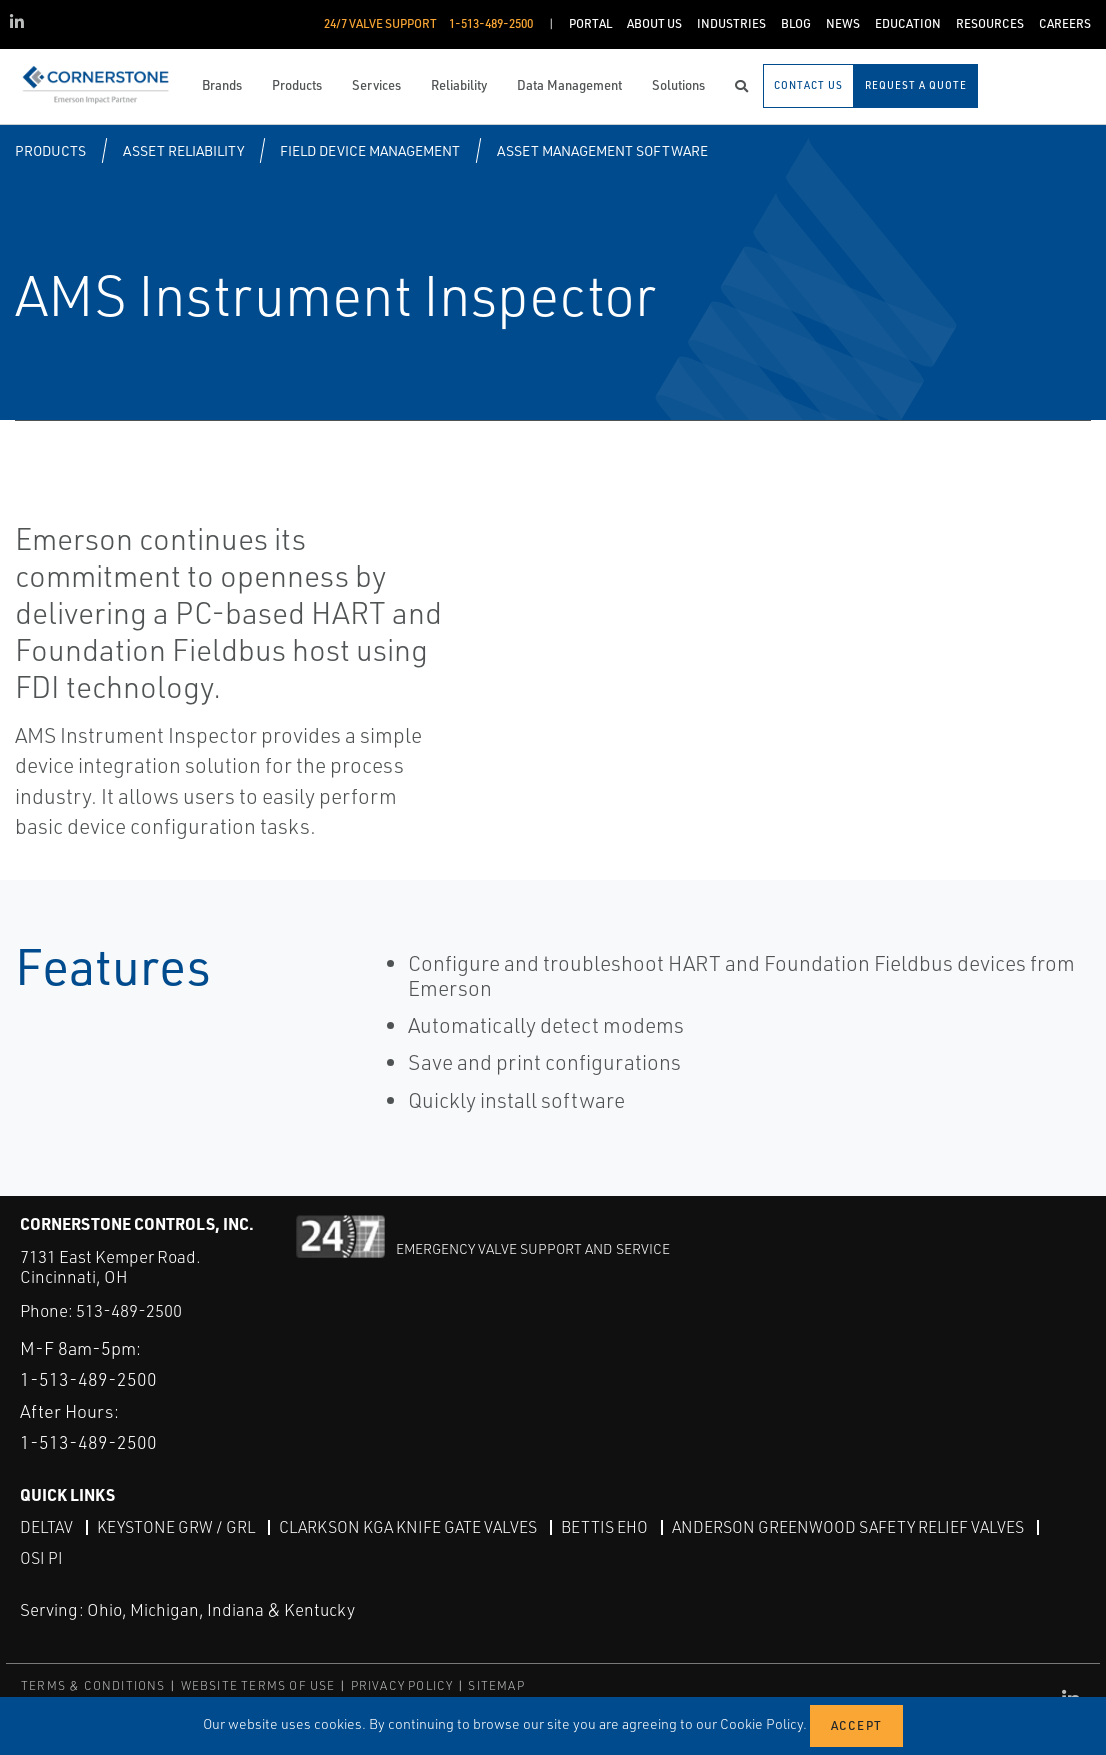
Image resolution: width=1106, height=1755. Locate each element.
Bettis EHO (604, 1526)
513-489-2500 (129, 1310)
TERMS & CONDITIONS (93, 1684)
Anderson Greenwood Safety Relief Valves (848, 1526)
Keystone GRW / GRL (176, 1526)
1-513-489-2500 (88, 1378)
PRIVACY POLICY (402, 1684)
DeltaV (46, 1526)
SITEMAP (496, 1684)
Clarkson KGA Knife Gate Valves (408, 1526)
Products (50, 150)
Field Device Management (370, 150)
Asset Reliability (183, 150)
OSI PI (41, 1557)
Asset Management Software (602, 150)
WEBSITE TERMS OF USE (258, 1684)
